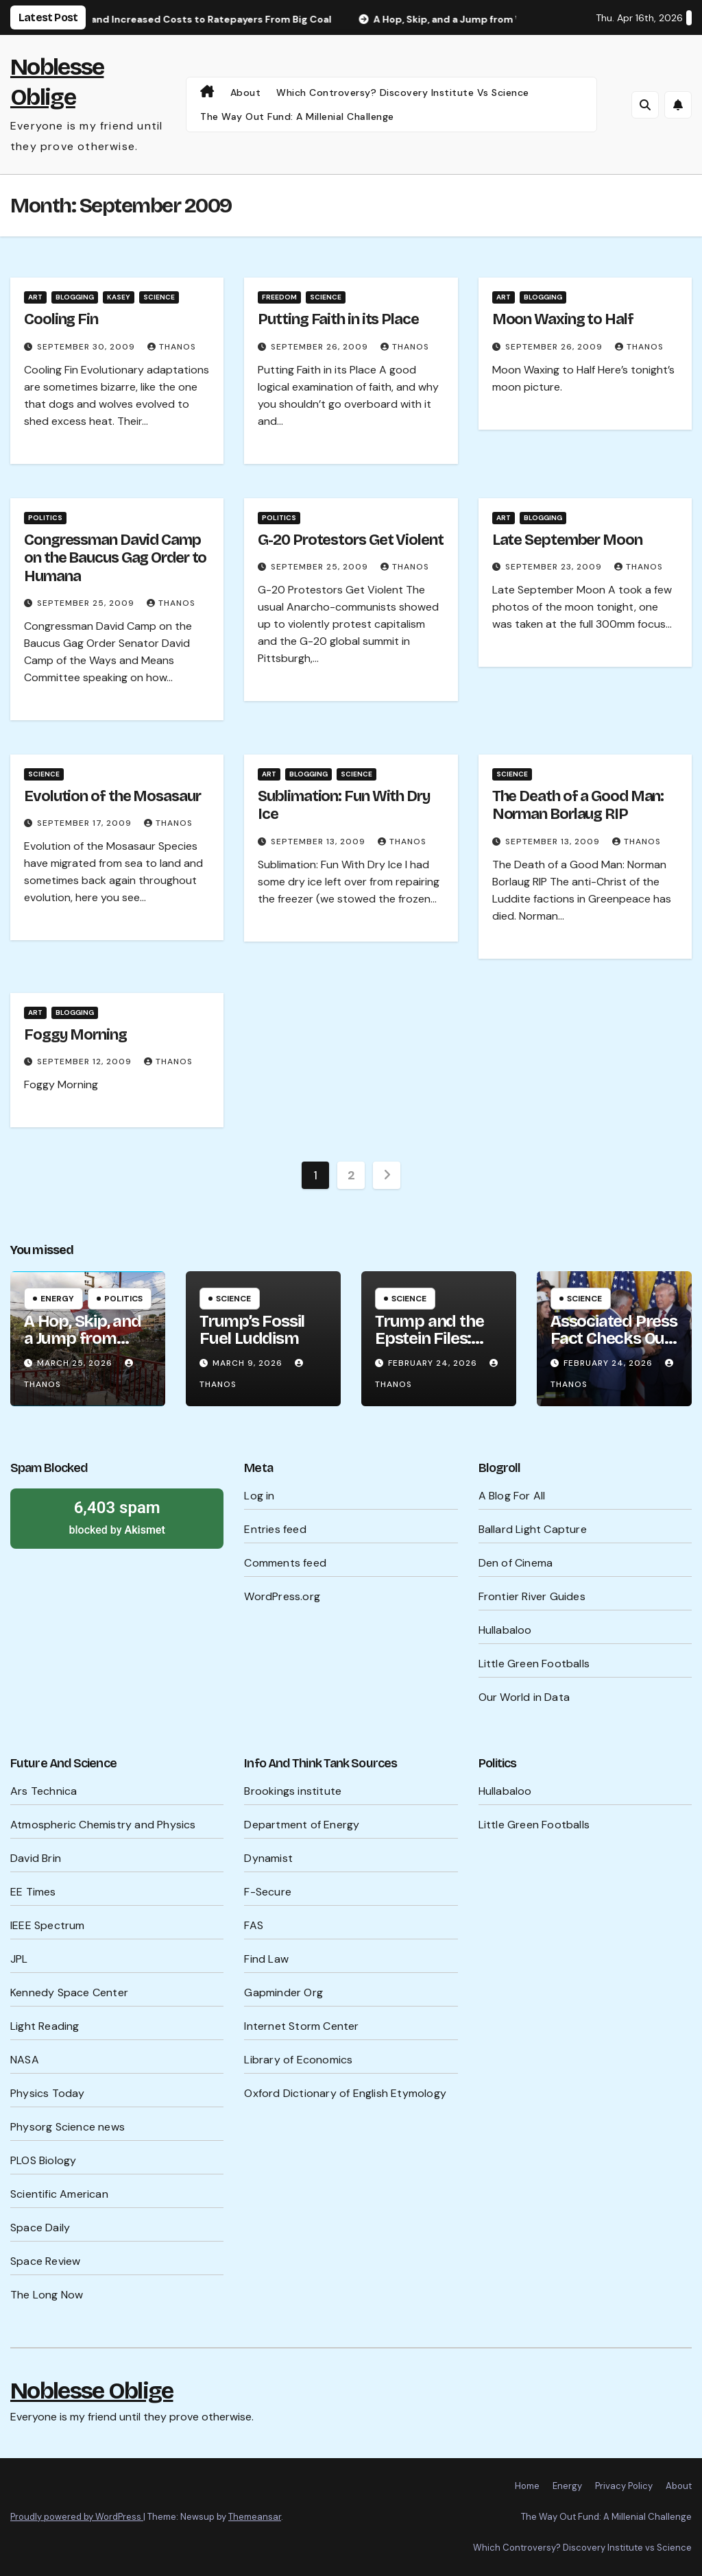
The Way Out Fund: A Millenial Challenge (297, 116)
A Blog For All (512, 1495)
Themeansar (254, 2517)
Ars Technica (43, 1791)
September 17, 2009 (85, 823)
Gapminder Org (283, 1992)
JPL (19, 1959)
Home (527, 2486)
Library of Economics (298, 2059)
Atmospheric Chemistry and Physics (103, 1824)
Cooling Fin (61, 319)
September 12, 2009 (85, 1061)
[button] (645, 105)
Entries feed (275, 1529)
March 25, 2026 (76, 1363)
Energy (57, 1298)
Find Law (266, 1959)
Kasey (118, 297)
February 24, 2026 (434, 1363)
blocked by (117, 1516)
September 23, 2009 (555, 566)
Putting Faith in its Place (338, 319)
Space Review (45, 2261)
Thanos (171, 346)
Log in (259, 1495)
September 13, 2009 (319, 841)
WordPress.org (282, 1596)
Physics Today (47, 2093)
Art (35, 297)
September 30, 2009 (87, 346)
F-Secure (267, 1892)
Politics (45, 517)
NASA (24, 2059)
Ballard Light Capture (533, 1529)
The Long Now (46, 2294)
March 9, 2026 (249, 1363)
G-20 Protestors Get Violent (350, 540)
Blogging (75, 297)
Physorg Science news (67, 2127)
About (245, 92)
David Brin (35, 1858)
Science (159, 297)
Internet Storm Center (301, 2026)
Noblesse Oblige (91, 2391)
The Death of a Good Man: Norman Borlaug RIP (578, 805)
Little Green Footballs (534, 1663)
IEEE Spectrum (47, 1925)
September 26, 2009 (321, 346)
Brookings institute (292, 1791)
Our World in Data (524, 1697)
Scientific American (59, 2194)
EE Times (33, 1892)
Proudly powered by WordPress (76, 2517)
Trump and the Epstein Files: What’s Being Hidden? (429, 1347)
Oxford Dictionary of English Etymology (345, 2093)
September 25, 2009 (87, 603)
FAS (253, 1925)
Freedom (279, 297)
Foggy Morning (75, 1035)
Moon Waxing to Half (562, 319)
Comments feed (285, 1563)
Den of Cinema (516, 1563)
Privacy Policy (624, 2486)
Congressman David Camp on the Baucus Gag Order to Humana (115, 558)
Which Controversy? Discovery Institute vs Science (402, 92)
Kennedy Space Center (69, 1992)
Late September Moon (567, 540)
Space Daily (40, 2227)
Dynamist (268, 1858)
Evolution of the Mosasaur (112, 796)
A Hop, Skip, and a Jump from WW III (82, 1338)
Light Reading (45, 2026)
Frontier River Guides (532, 1596)
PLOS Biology (43, 2160)
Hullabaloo (505, 1630)
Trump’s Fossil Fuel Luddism (251, 1330)
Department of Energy (301, 1824)
